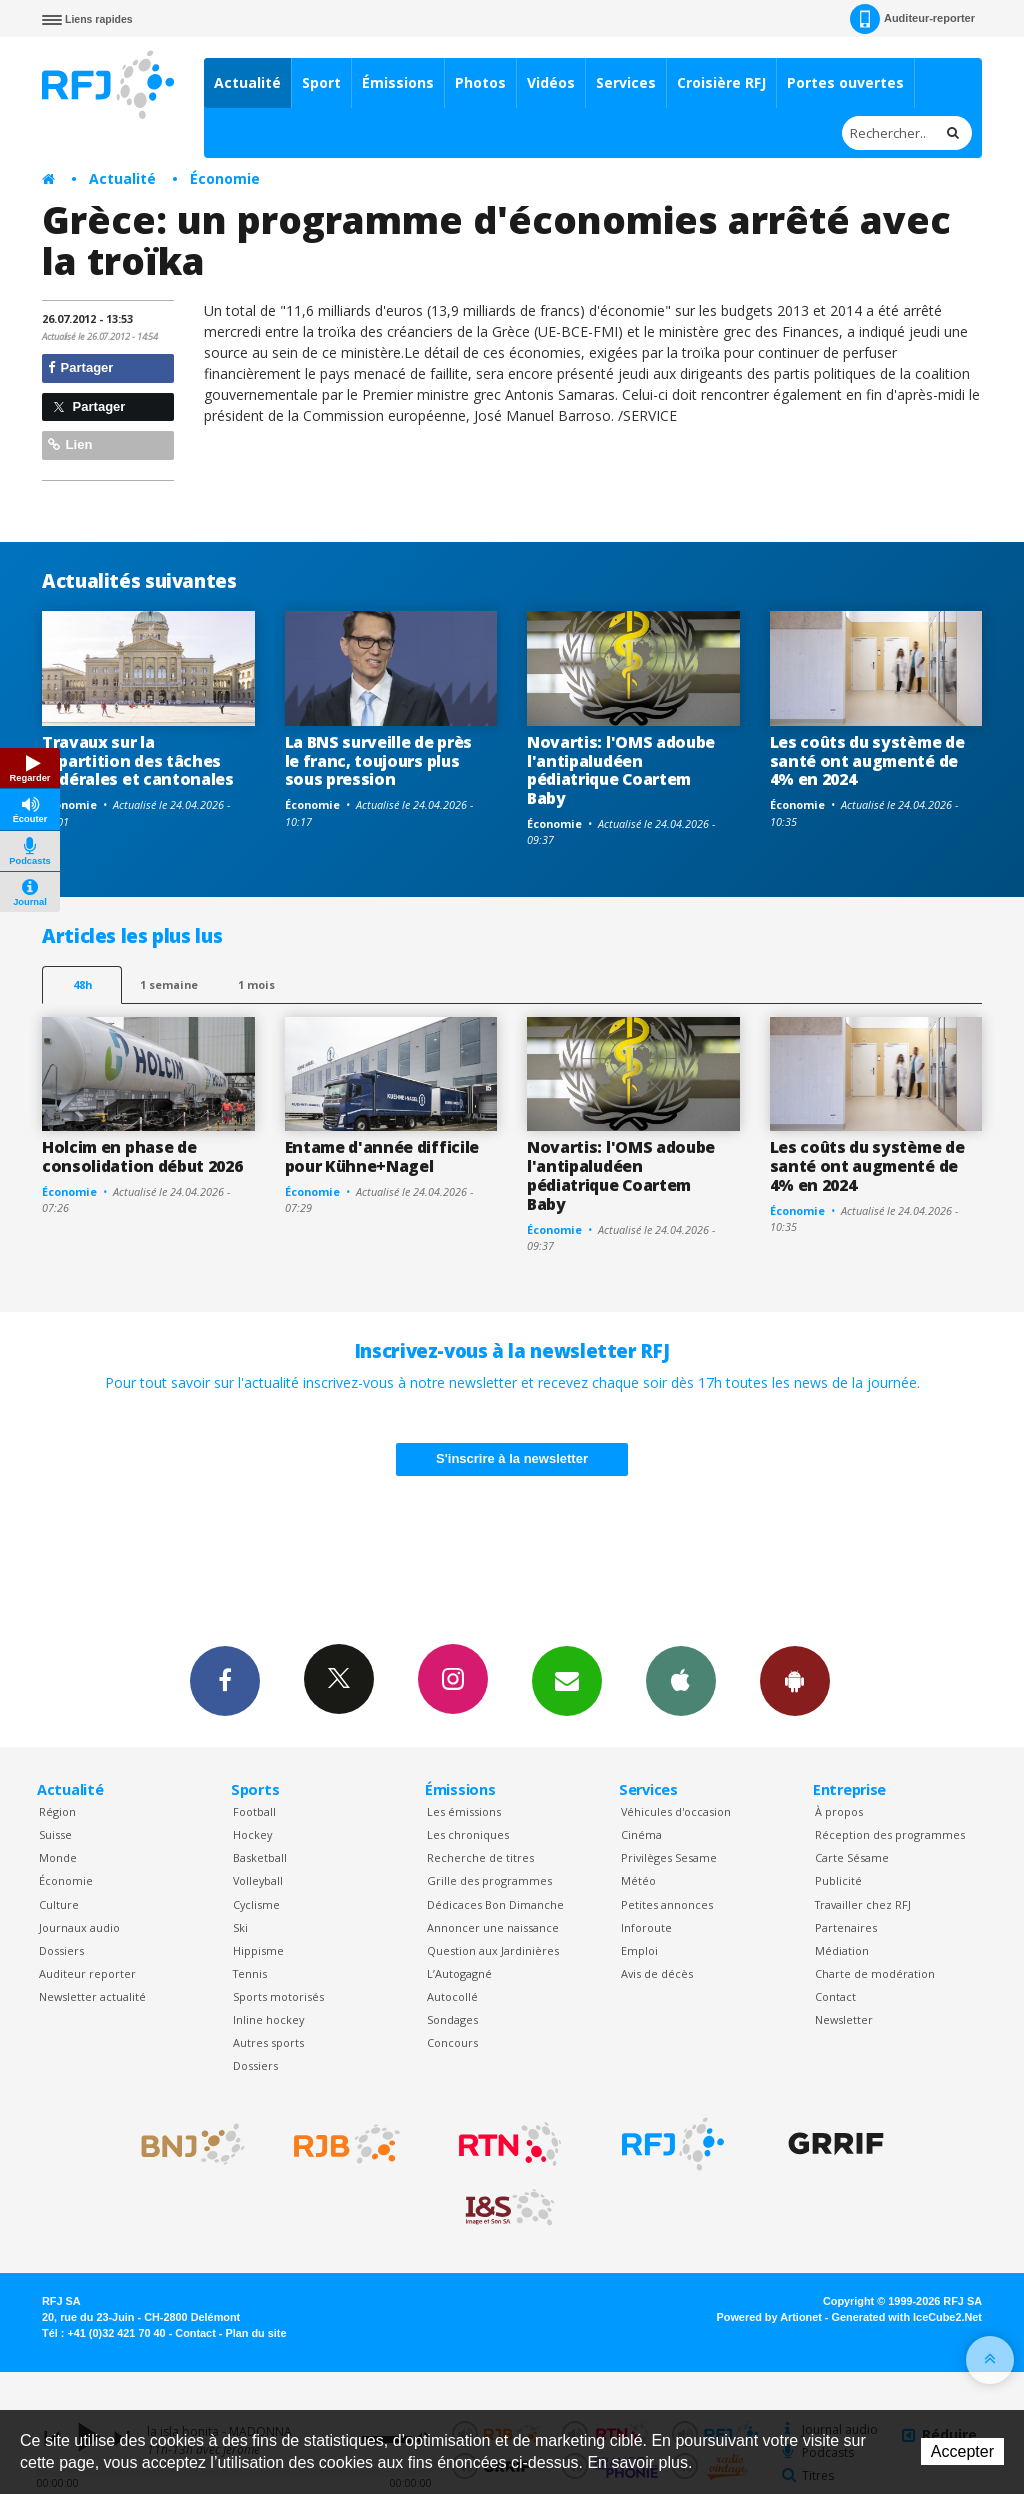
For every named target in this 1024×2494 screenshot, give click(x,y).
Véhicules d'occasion (676, 1811)
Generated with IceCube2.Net (907, 2317)
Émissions (398, 82)
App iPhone (681, 1680)
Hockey (252, 1834)
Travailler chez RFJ (863, 1904)
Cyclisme (256, 1904)
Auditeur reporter (87, 1973)
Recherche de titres (480, 1857)
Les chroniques (468, 1834)
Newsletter (844, 2019)
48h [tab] (82, 984)
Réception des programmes (890, 1834)
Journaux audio (79, 1927)
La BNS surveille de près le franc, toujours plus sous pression (378, 761)
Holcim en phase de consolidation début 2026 (142, 1156)
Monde (58, 1857)
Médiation (842, 1950)
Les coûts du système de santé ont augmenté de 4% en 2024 (867, 761)
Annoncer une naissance (493, 1927)
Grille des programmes (489, 1880)
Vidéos (551, 82)
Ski (240, 1927)
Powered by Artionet (769, 2317)
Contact (835, 1996)
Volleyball (258, 1880)
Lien (70, 444)
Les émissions (464, 1811)
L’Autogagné (459, 1973)
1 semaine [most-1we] (169, 984)
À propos (839, 1811)
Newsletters (567, 1680)
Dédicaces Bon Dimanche (495, 1904)
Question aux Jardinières (493, 1950)
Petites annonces (667, 1904)
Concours (452, 2042)
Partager (80, 367)
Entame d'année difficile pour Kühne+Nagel (382, 1156)
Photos (480, 82)
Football (254, 1811)
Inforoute (646, 1927)
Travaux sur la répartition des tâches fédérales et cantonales (138, 761)
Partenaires (846, 1927)
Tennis (250, 1973)
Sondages (452, 2019)
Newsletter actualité (92, 1996)
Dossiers (61, 1950)
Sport (321, 82)
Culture (59, 1904)
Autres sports (268, 2042)
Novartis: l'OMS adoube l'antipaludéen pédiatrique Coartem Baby (621, 770)
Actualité (247, 82)
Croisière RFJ (721, 82)
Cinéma (641, 1834)
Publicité (838, 1880)
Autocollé (452, 1996)
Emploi (639, 1950)
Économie (225, 178)
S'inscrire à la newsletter (512, 1458)
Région (57, 1811)
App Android (795, 1680)
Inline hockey (268, 2019)
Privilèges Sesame (669, 1857)
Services (626, 82)
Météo (638, 1880)
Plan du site (255, 2333)
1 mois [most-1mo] (256, 984)
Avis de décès (657, 1973)
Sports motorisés (278, 1996)
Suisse (55, 1834)
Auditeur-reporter (912, 19)
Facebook (225, 1680)
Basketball (260, 1857)
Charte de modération (875, 1973)
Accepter (962, 2451)
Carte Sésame (852, 1857)
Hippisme (258, 1950)
